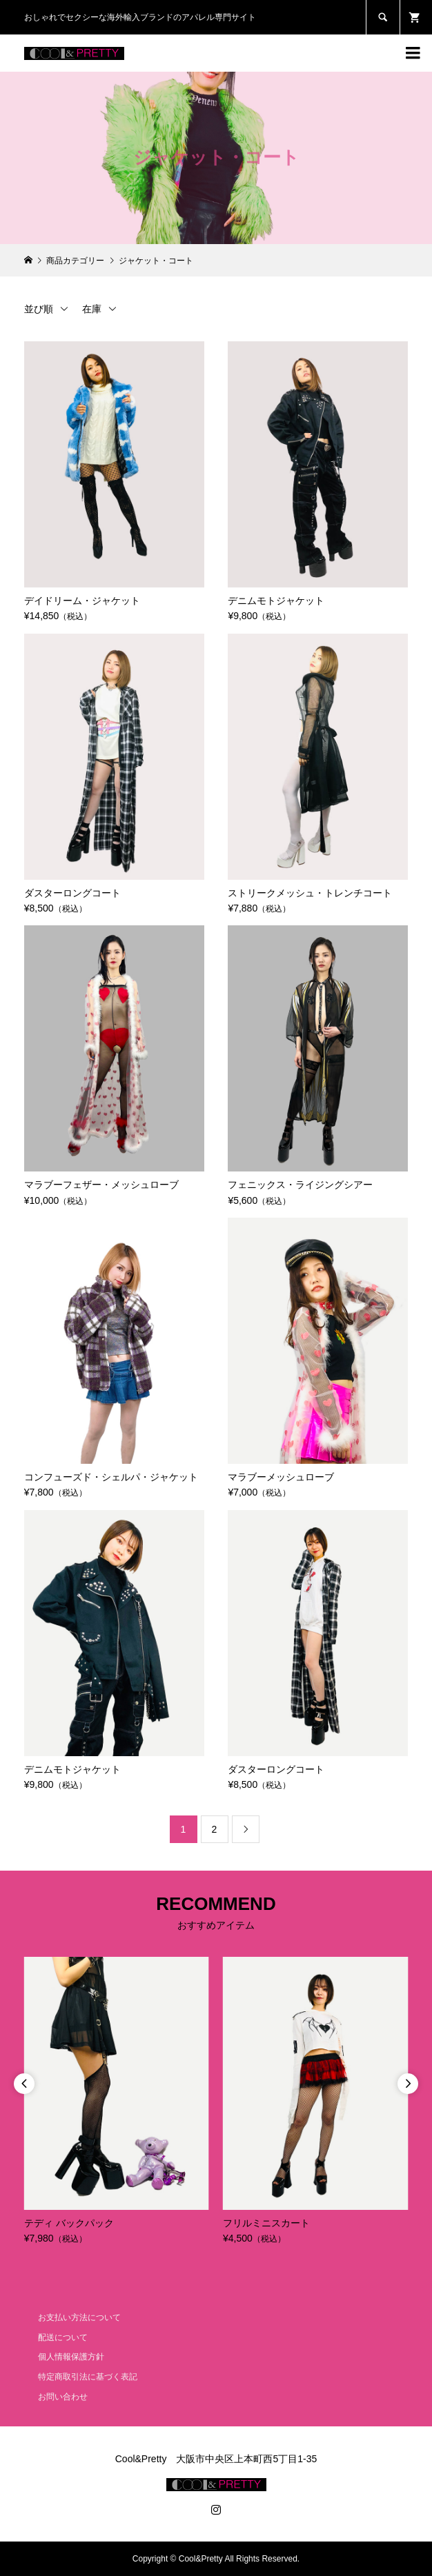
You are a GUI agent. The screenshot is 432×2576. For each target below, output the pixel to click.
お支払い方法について (79, 2317)
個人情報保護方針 (71, 2357)
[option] (116, 2101)
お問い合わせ (63, 2397)
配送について (63, 2337)
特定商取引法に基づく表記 (87, 2377)
